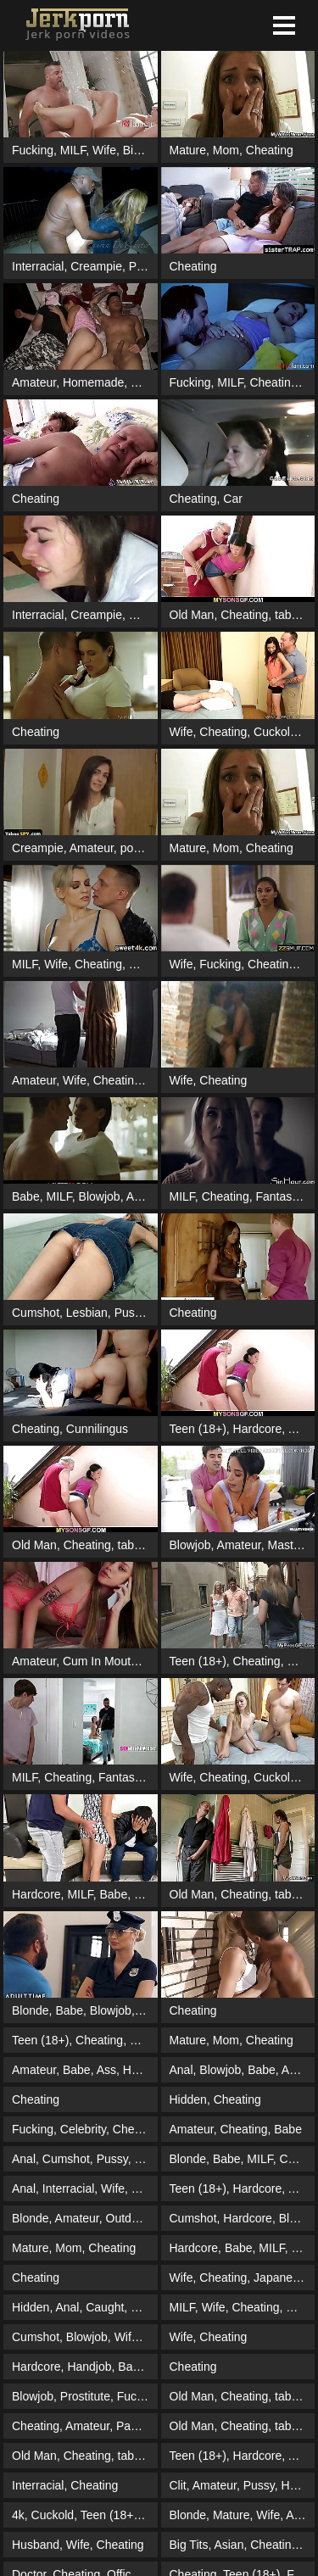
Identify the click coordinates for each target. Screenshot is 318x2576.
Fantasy (276, 1196)
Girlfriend (154, 2040)
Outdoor (127, 2218)
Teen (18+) (198, 1429)
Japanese (279, 2277)
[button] (284, 25)
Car (233, 498)
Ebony (151, 2159)
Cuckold (275, 732)
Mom (226, 150)
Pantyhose (144, 2426)
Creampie (96, 266)
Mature (188, 150)
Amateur (34, 382)
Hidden (188, 2099)
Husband (35, 2544)
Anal (181, 2070)
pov (129, 848)
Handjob (89, 2366)
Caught (105, 2307)
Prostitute (154, 266)
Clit (178, 2485)
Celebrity (83, 2129)
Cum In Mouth (100, 1661)
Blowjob (99, 1196)
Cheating (269, 150)
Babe (26, 1196)
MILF (73, 150)
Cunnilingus (97, 1429)
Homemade (93, 382)
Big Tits (142, 150)
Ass (106, 2070)
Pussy (130, 1312)
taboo (289, 615)
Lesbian (87, 1312)
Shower (150, 382)
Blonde (30, 2010)
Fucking (32, 150)
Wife (104, 150)
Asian (228, 2544)
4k (18, 2515)
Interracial (38, 266)
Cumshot (35, 1312)
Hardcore (257, 1429)
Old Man (192, 615)
